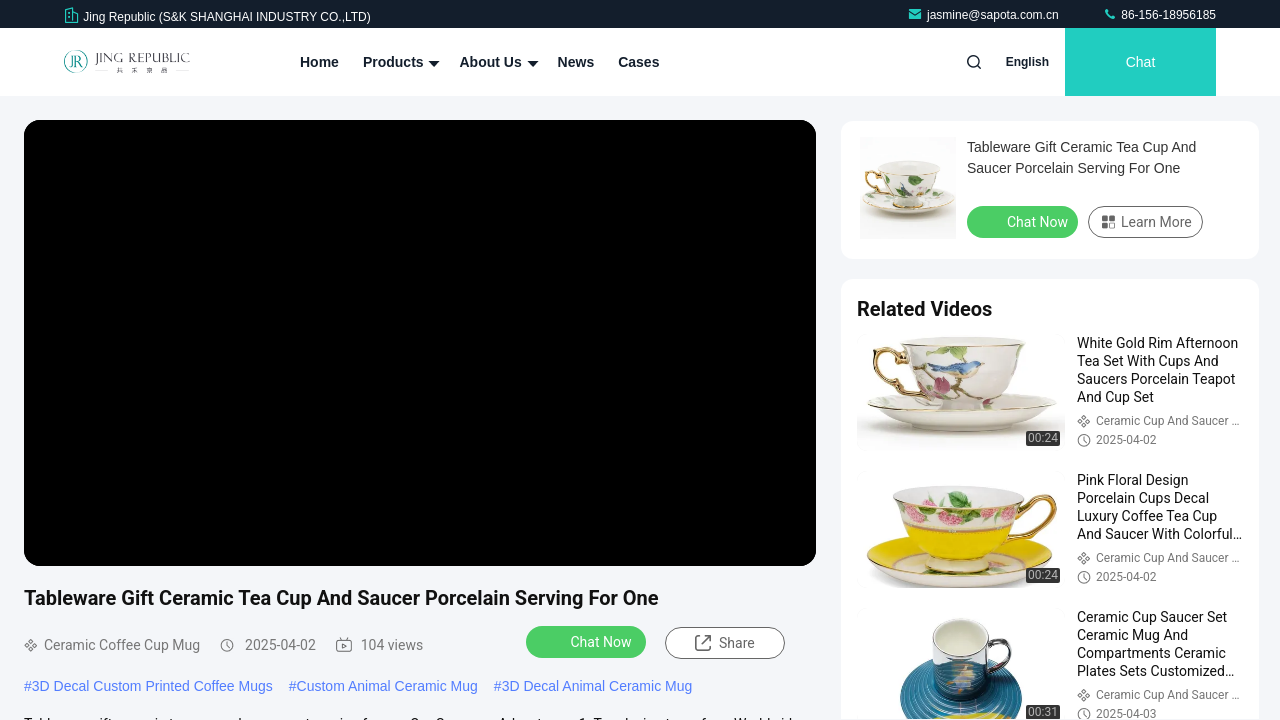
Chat (1141, 62)
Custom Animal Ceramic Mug (387, 686)
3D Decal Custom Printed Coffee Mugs (152, 686)
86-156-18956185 (1159, 15)
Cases (638, 62)
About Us (496, 62)
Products (399, 62)
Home (319, 62)
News (576, 62)
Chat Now (588, 641)
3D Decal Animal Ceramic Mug (597, 686)
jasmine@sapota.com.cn (984, 15)
